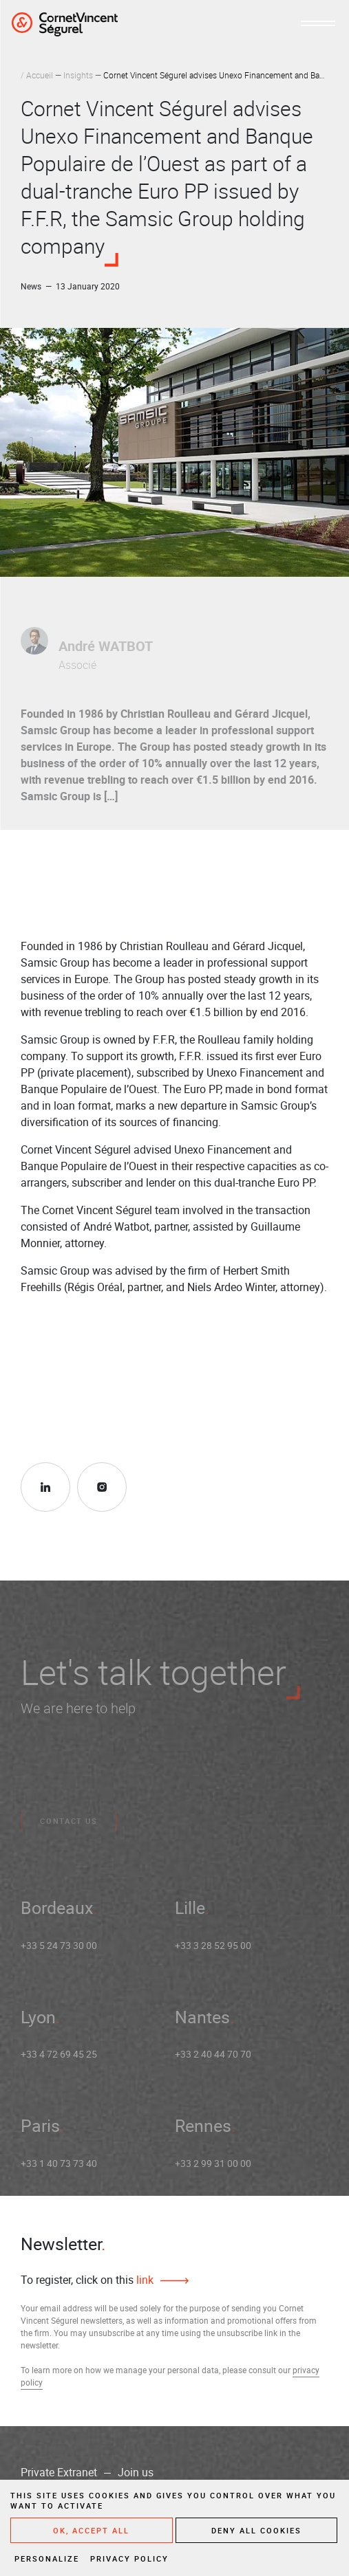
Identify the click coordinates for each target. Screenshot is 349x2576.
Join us (136, 2472)
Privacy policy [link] (129, 2558)
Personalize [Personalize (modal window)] (46, 2558)
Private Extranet (59, 2472)
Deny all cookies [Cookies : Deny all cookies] (256, 2530)
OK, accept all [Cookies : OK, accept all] (91, 2530)
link (144, 2279)
